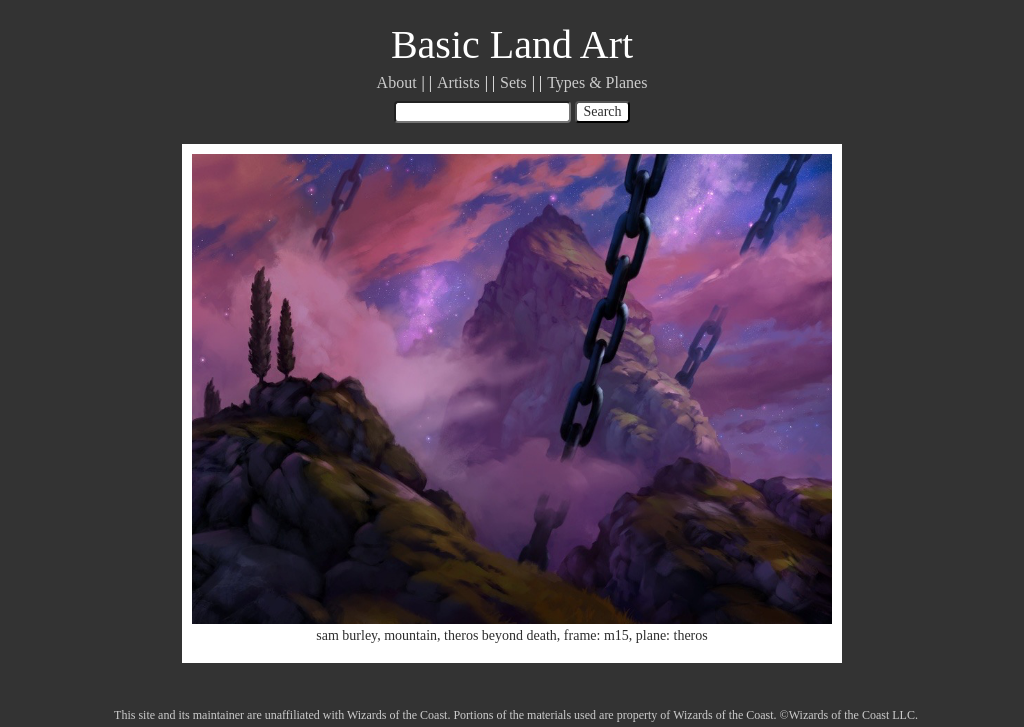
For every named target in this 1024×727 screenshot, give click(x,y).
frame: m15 (596, 635)
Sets (513, 82)
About (397, 82)
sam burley (346, 635)
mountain (410, 635)
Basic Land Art (512, 44)
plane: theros (672, 635)
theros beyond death (500, 635)
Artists (458, 82)
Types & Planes (597, 82)
